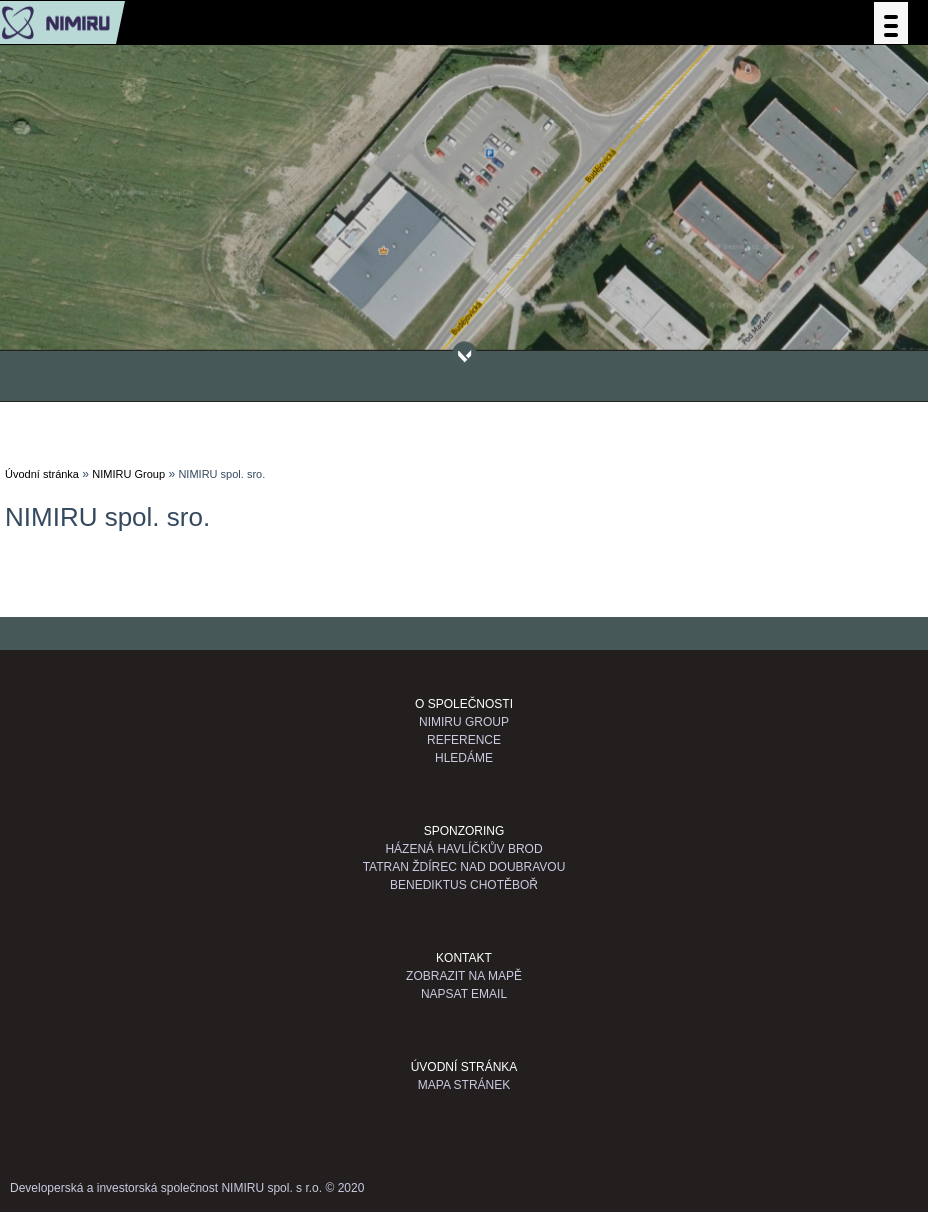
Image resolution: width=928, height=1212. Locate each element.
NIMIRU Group (128, 474)
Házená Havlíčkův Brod (463, 849)
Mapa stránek (464, 1085)
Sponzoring (464, 831)
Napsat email (464, 994)
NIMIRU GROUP (464, 722)
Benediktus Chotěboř (464, 885)
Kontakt (464, 958)
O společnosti (464, 704)
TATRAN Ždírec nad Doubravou (464, 867)
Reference (464, 740)
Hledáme (464, 758)
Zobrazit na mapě (464, 976)
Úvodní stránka (42, 474)
